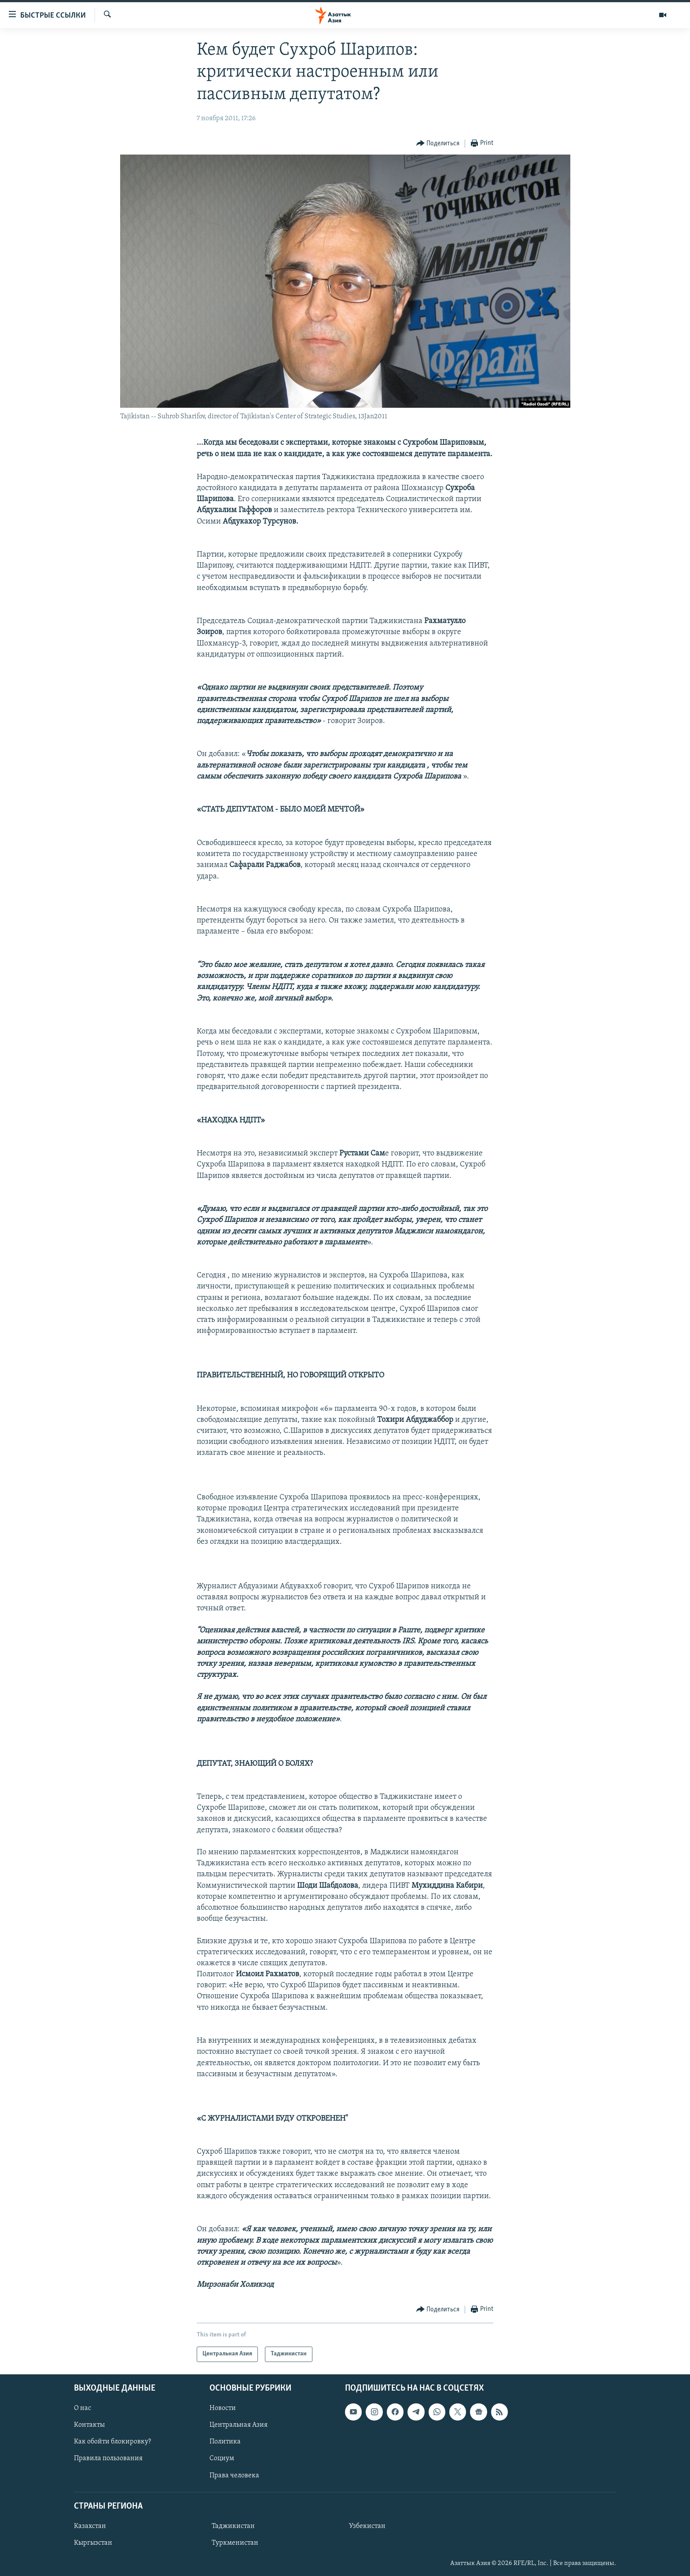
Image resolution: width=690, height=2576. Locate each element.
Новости (222, 2408)
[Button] (438, 144)
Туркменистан (235, 2542)
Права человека (234, 2475)
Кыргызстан (93, 2542)
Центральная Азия (238, 2424)
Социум (221, 2458)
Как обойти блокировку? (112, 2441)
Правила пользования (108, 2458)
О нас (82, 2408)
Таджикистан (233, 2526)
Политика (225, 2441)
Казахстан (90, 2526)
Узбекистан (367, 2526)
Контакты (89, 2424)
